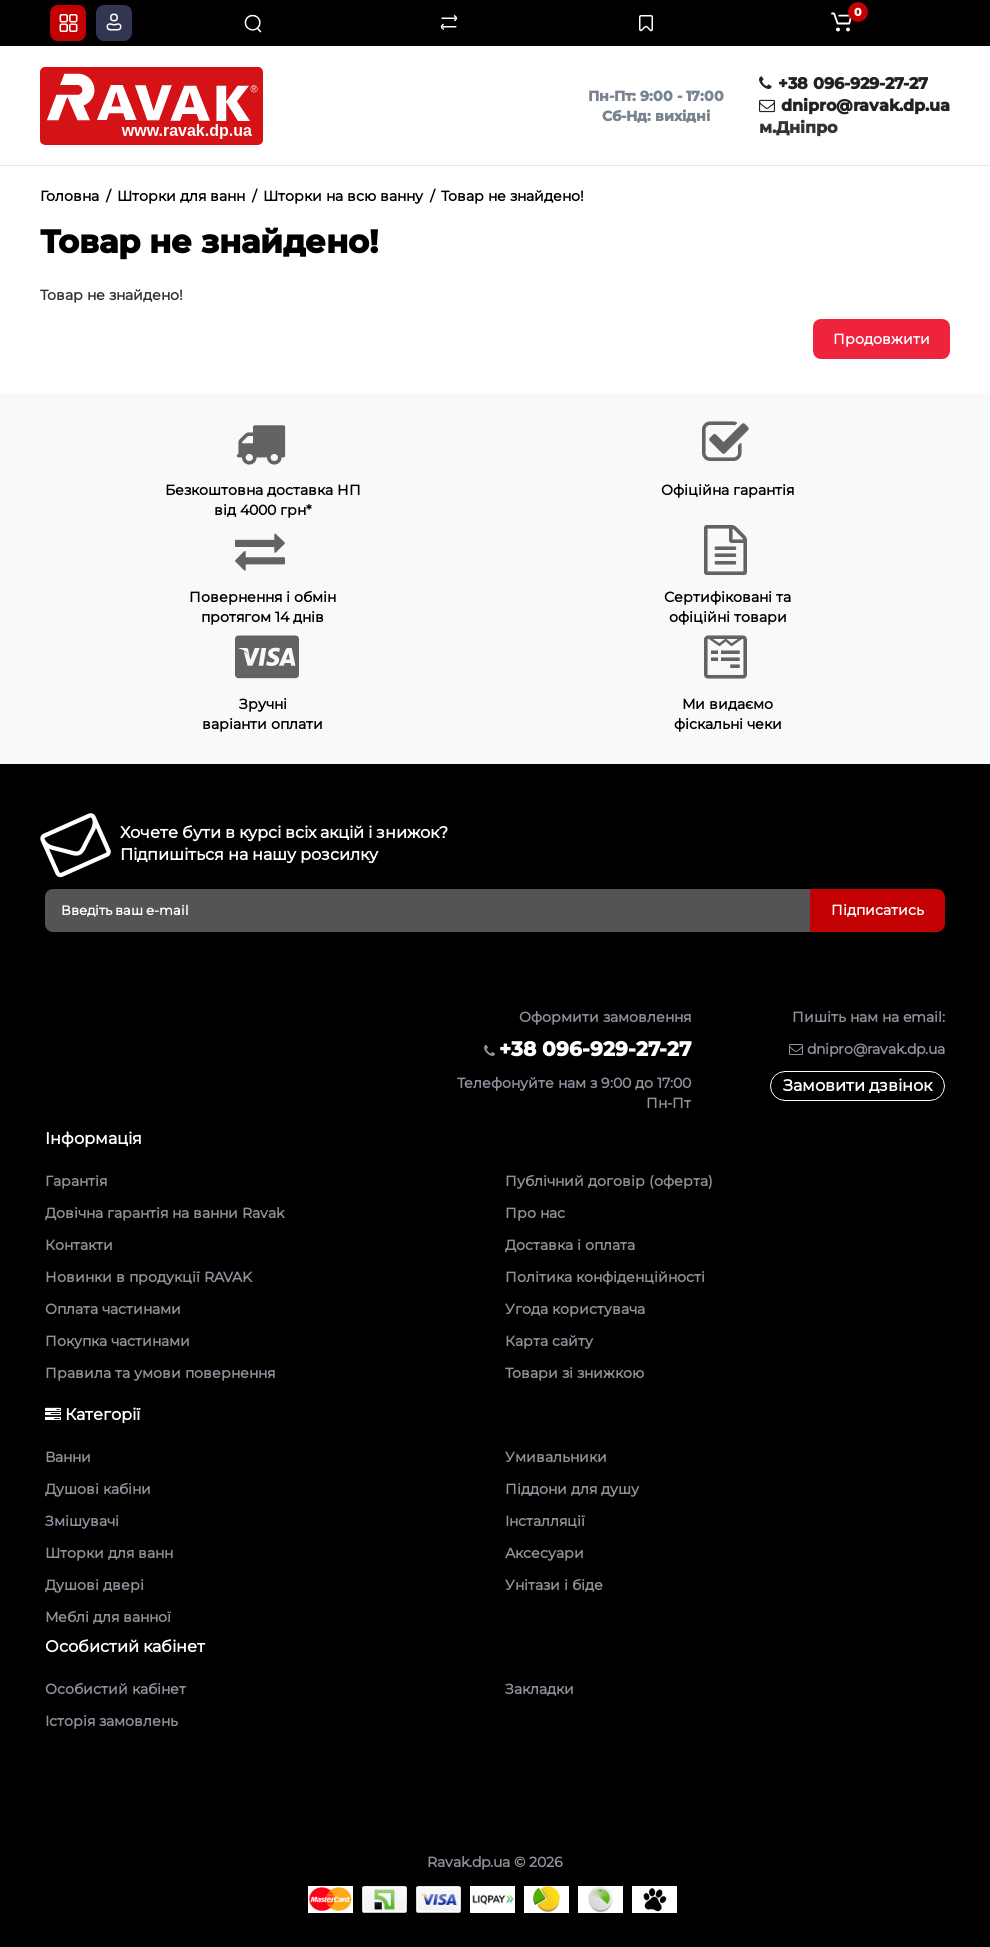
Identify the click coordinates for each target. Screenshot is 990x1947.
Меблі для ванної (108, 1617)
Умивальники (556, 1457)
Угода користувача (575, 1309)
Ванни (68, 1457)
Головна (69, 196)
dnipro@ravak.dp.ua (854, 105)
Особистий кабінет (115, 1689)
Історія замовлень (111, 1721)
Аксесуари (544, 1553)
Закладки (539, 1689)
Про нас (535, 1213)
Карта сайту (549, 1341)
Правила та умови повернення (160, 1373)
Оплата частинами (113, 1309)
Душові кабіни (98, 1489)
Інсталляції (545, 1521)
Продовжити (881, 339)
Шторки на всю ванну (343, 196)
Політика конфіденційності (605, 1277)
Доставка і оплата (570, 1245)
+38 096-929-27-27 (843, 83)
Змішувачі (82, 1521)
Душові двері (94, 1585)
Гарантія (76, 1181)
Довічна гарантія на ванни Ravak (164, 1213)
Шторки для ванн (181, 196)
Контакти (79, 1245)
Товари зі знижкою (574, 1373)
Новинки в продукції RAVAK (148, 1277)
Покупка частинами (117, 1341)
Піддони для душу (572, 1489)
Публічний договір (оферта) (609, 1181)
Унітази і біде (554, 1585)
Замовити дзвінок (857, 1085)
